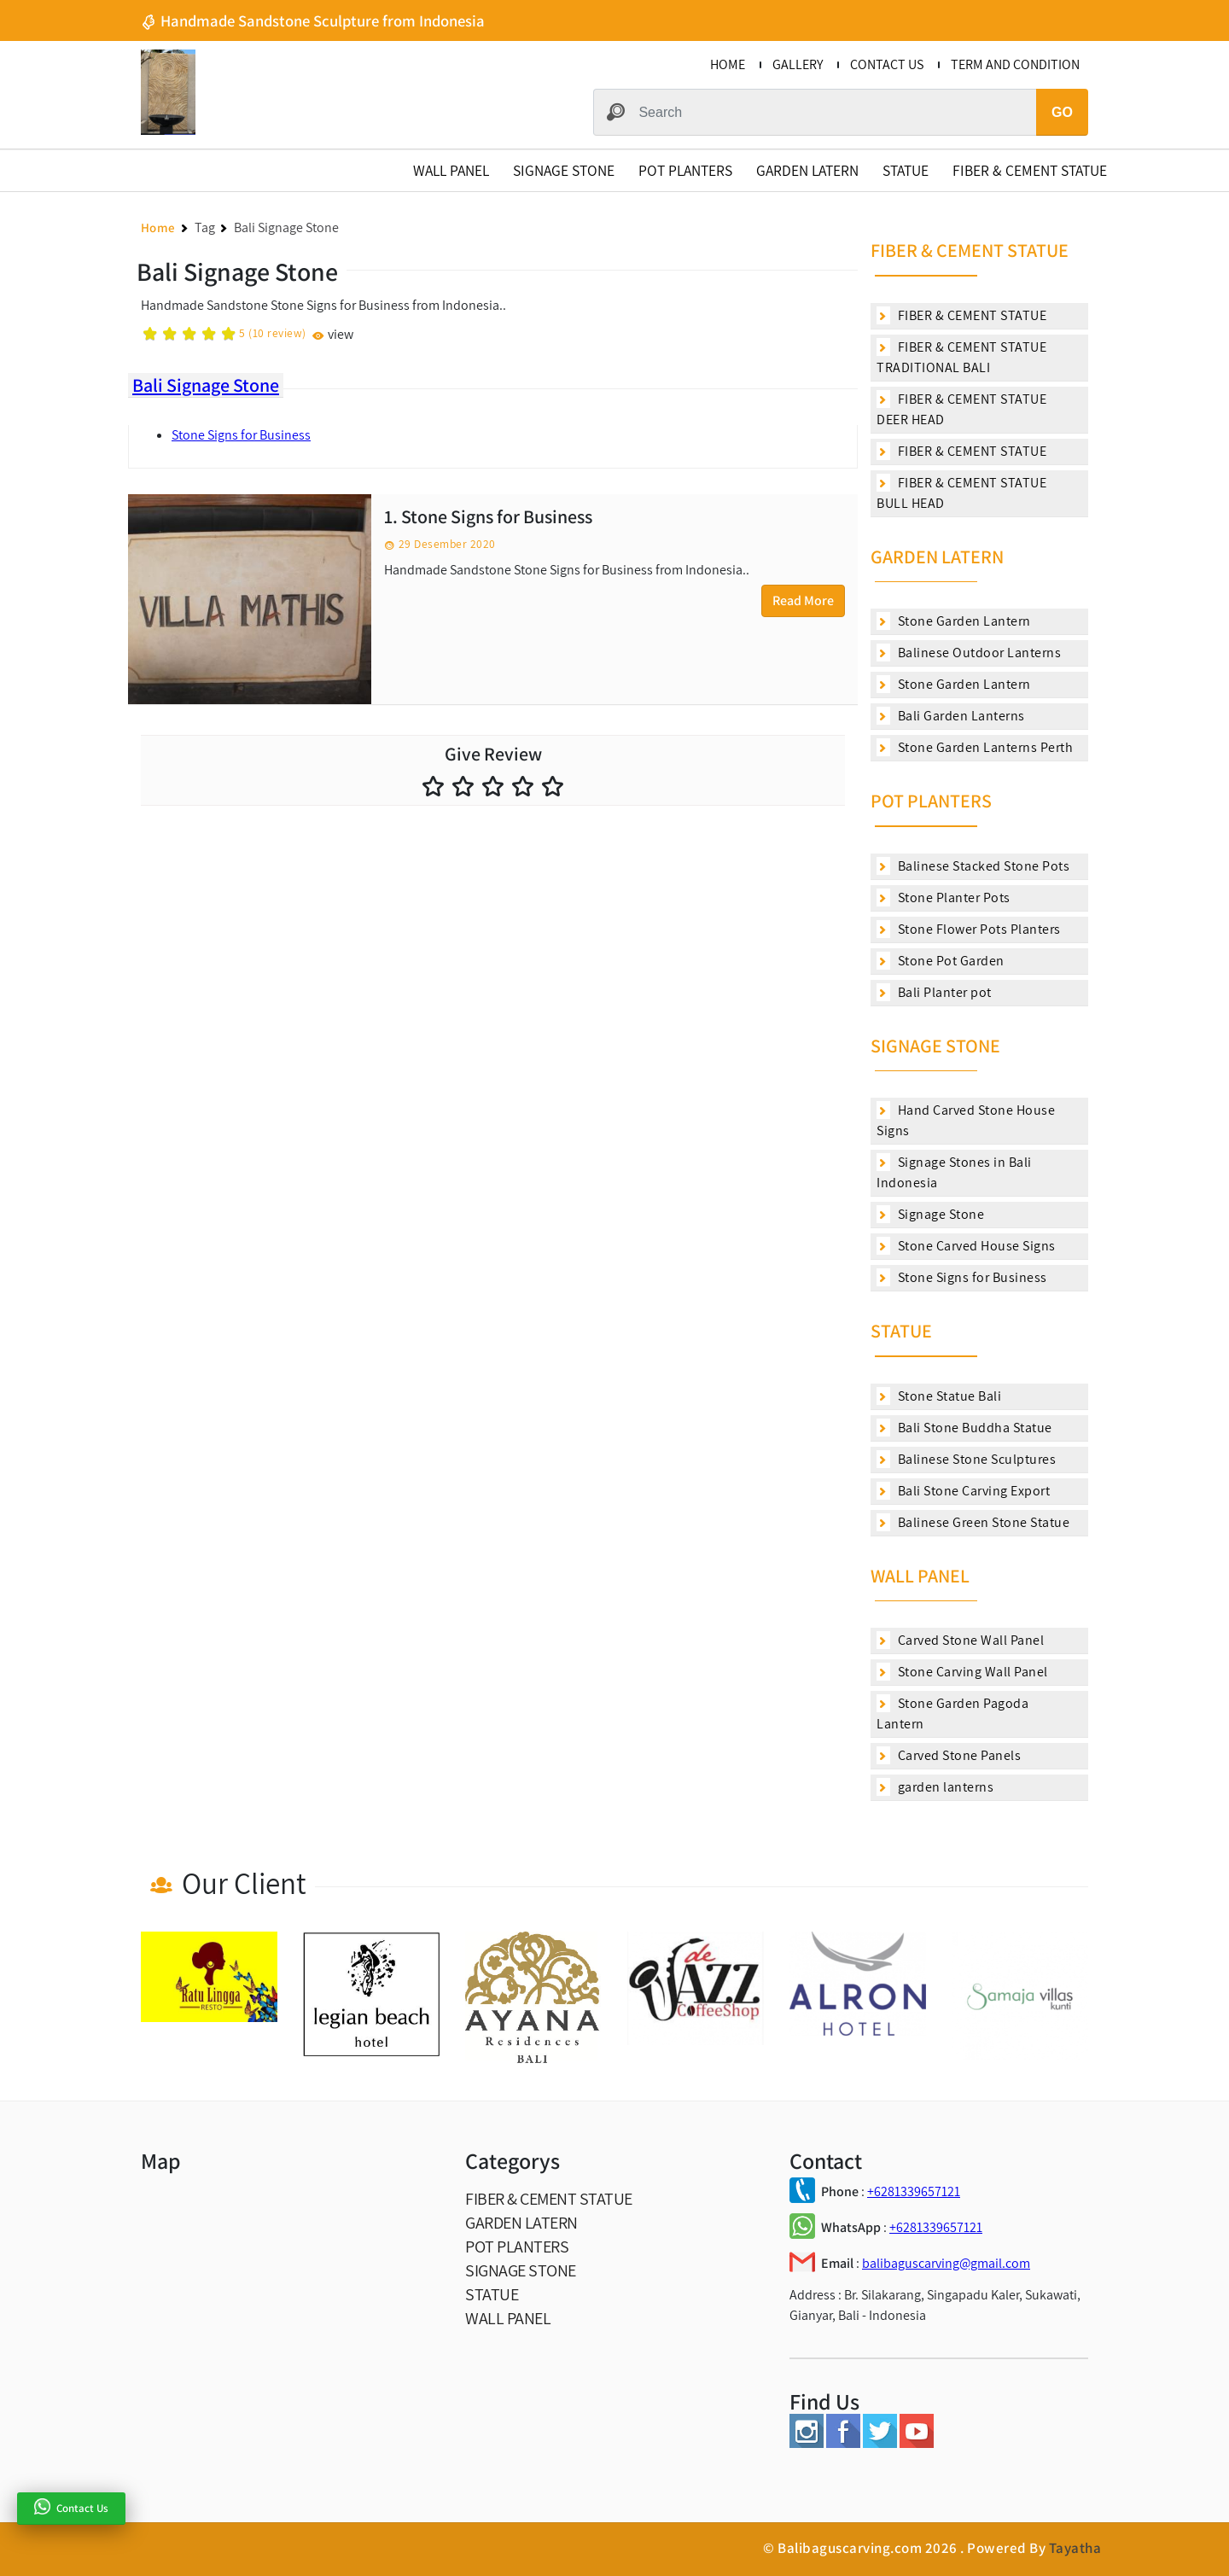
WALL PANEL (451, 170)
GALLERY (797, 64)
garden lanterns (935, 1787)
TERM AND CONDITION (1015, 64)
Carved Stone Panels (949, 1755)
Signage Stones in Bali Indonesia (954, 1172)
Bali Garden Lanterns (951, 716)
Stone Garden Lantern (954, 621)
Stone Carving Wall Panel (962, 1672)
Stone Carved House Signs (966, 1246)
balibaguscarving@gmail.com (946, 2263)
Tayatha (1075, 2547)
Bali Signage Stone (205, 385)
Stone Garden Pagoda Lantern (952, 1713)
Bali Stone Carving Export (963, 1491)
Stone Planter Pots (944, 897)
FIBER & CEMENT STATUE (1029, 170)
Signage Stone (930, 1214)
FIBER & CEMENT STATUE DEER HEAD (961, 409)
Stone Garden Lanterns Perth (975, 747)
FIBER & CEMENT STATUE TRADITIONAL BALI (961, 357)
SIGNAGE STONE (563, 170)
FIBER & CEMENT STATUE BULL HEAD (961, 493)
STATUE (905, 170)
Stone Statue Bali (939, 1396)
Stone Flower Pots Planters (969, 929)
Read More (803, 600)
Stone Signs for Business (241, 435)
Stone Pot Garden (941, 961)
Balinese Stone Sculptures (966, 1459)
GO (1062, 112)
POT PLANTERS (685, 170)
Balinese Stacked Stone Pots (973, 866)
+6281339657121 (913, 2191)
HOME (727, 64)
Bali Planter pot (934, 992)
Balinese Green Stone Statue (973, 1522)
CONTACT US (886, 64)
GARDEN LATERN (807, 170)
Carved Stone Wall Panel (960, 1640)
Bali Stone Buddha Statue (964, 1428)
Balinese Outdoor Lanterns (969, 652)
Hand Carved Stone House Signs (966, 1120)
